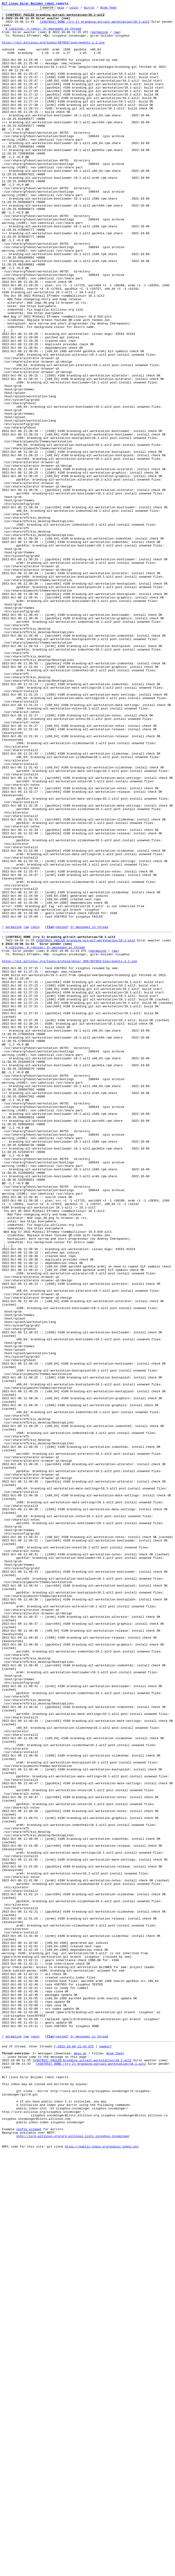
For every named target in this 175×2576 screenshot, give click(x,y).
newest (104, 2452)
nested (61, 1111)
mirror (96, 9)
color (81, 9)
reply (35, 1111)
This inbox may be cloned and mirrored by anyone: (45, 2496)
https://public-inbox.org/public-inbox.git (102, 2571)
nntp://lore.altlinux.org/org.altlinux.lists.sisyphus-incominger (73, 2558)
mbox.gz (80, 2460)
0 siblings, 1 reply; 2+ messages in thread (43, 33)
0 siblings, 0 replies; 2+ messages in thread (45, 1134)
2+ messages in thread (89, 1111)
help (67, 9)
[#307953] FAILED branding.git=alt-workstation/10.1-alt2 (85, 1126)
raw (116, 37)
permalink (100, 37)
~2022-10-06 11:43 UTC (75, 2452)
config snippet (28, 2550)
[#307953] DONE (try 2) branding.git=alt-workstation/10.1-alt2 (95, 25)
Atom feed (115, 9)
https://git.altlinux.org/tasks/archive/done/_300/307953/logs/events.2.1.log (69, 1151)
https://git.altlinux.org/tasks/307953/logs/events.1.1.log (53, 50)
